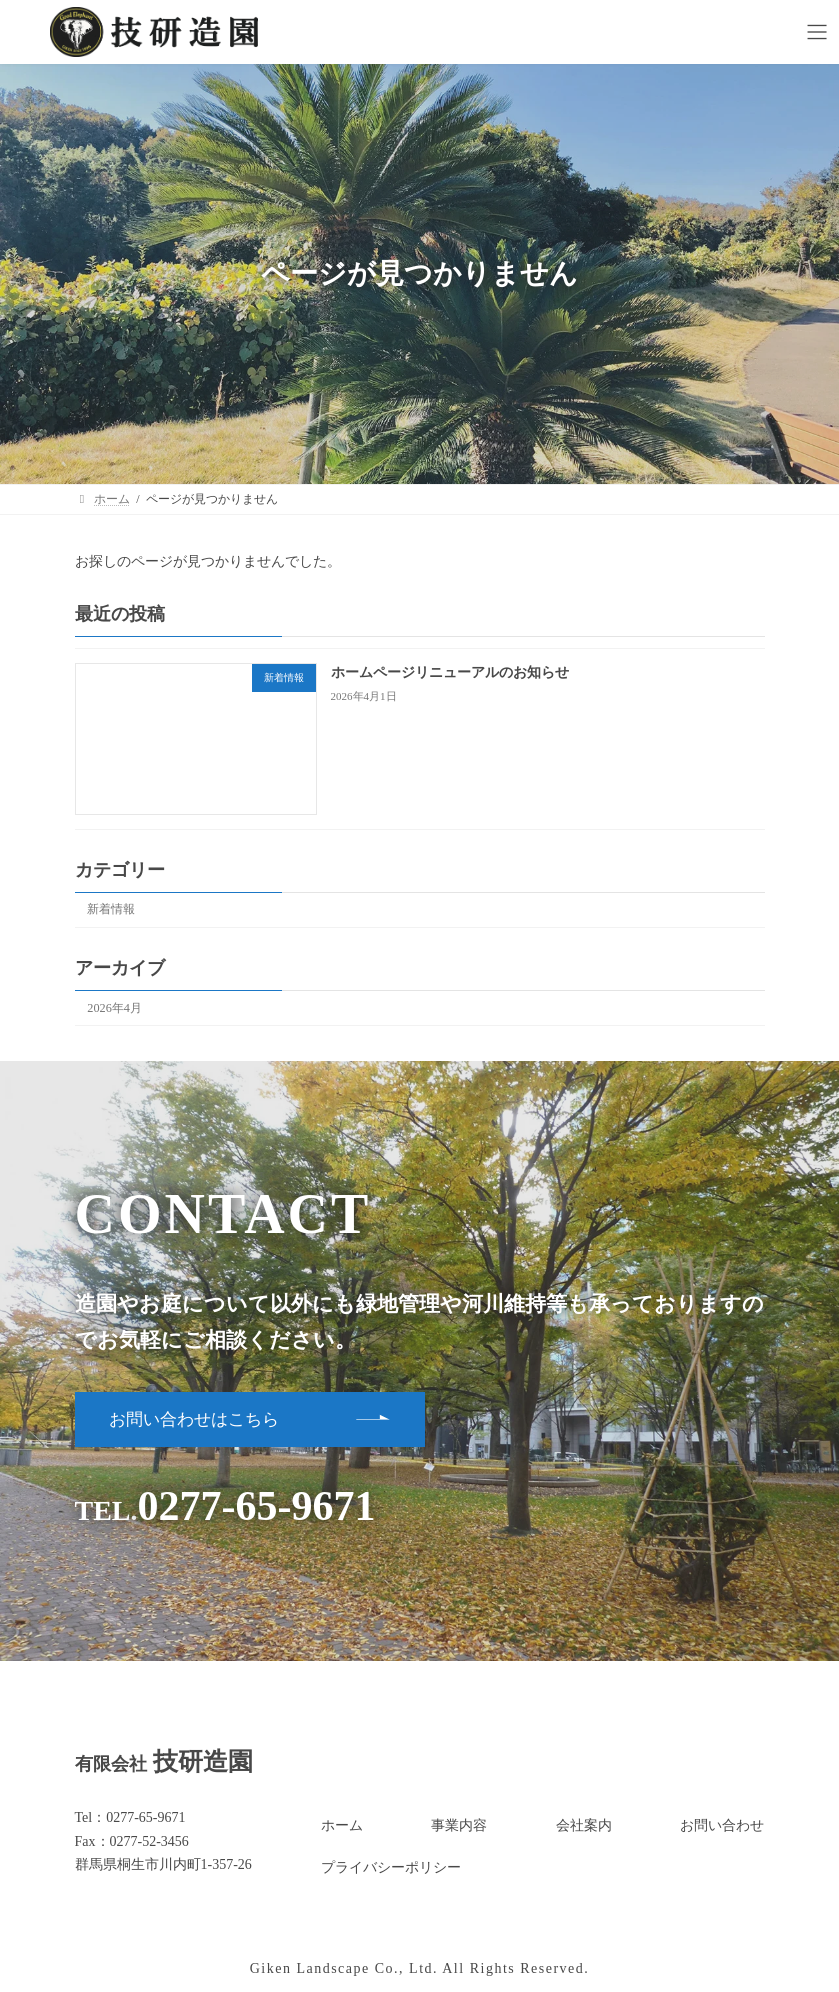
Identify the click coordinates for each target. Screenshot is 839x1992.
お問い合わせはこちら (194, 1419)
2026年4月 (114, 1007)
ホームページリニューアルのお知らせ (449, 672)
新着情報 (111, 909)
